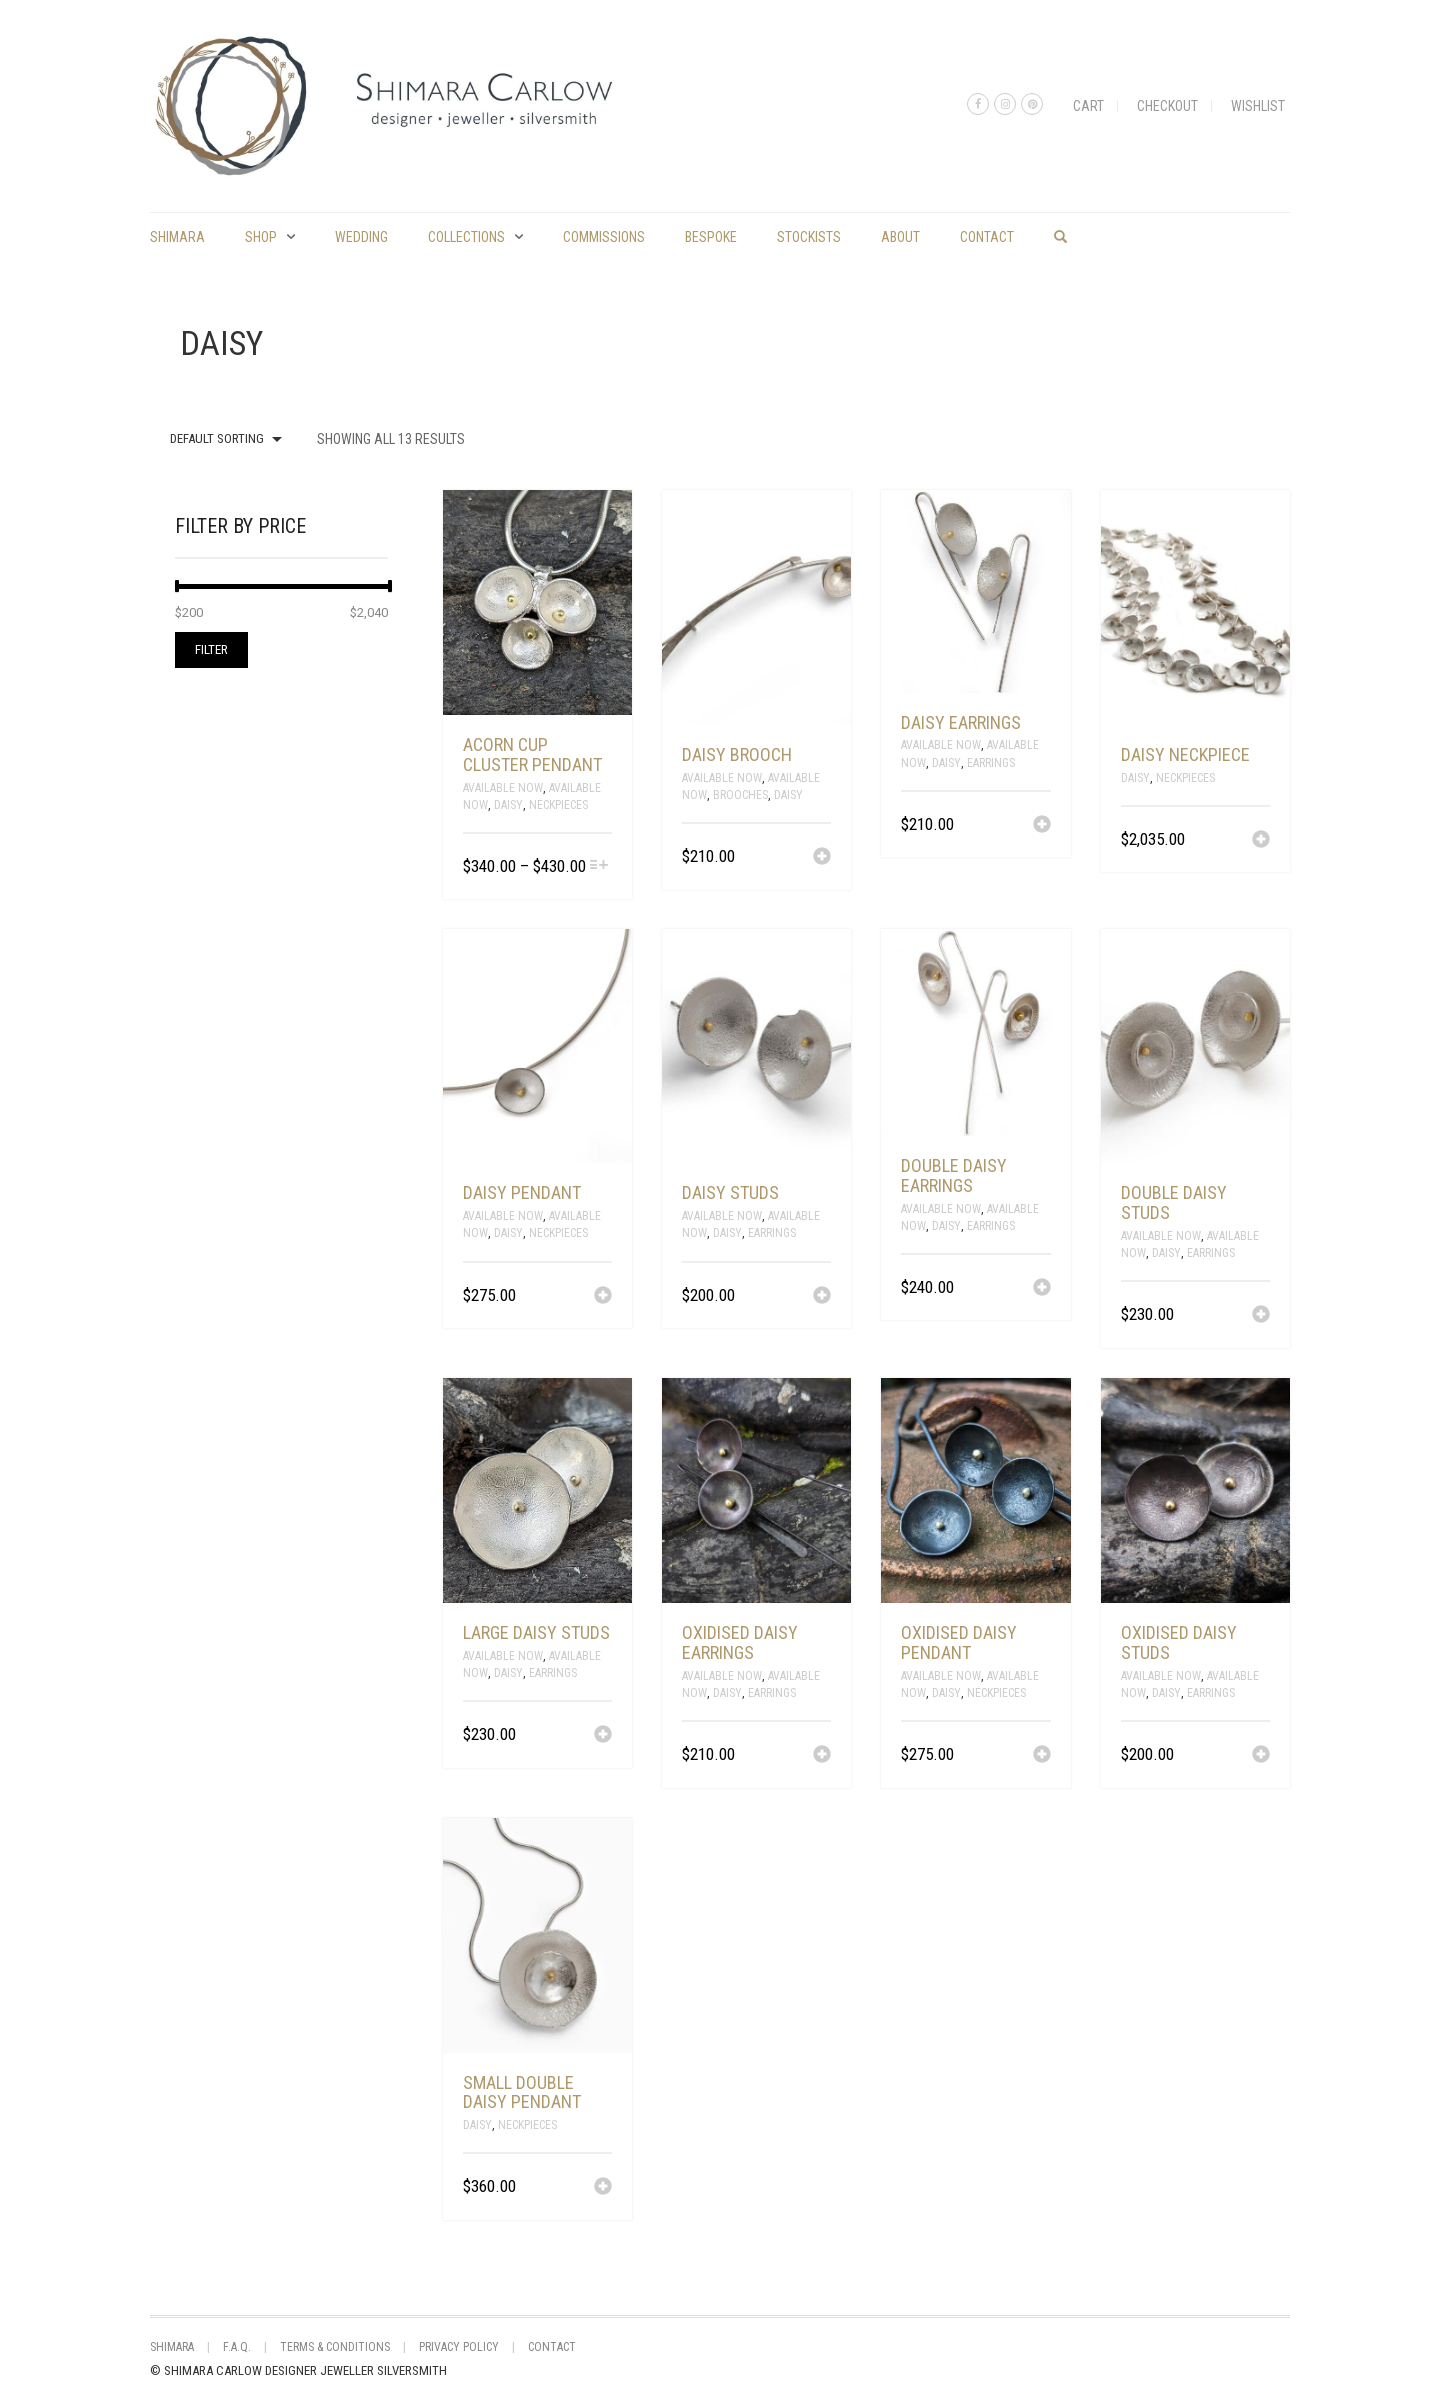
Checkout (1167, 106)
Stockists (809, 237)
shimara (177, 237)
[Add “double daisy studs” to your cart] (1261, 1316)
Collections (466, 237)
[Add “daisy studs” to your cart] (822, 1297)
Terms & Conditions (335, 2347)
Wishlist (1258, 106)
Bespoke (711, 237)
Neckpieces (558, 805)
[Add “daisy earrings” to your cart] (1042, 826)
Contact (987, 237)
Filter (211, 649)
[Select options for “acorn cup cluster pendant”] (599, 866)
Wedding (361, 237)
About (900, 237)
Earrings (991, 763)
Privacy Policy (459, 2347)
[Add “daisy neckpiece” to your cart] (1261, 841)
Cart (1088, 106)
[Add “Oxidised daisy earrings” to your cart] (822, 1756)
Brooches (740, 795)
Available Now (503, 788)
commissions (604, 237)
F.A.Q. (237, 2347)
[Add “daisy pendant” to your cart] (603, 1297)
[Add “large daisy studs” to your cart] (603, 1736)
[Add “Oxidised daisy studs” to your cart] (1261, 1756)
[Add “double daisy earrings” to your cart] (1042, 1289)
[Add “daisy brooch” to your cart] (822, 858)
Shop (261, 237)
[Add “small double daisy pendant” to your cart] (603, 2188)
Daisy (508, 805)
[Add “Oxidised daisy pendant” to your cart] (1042, 1756)
